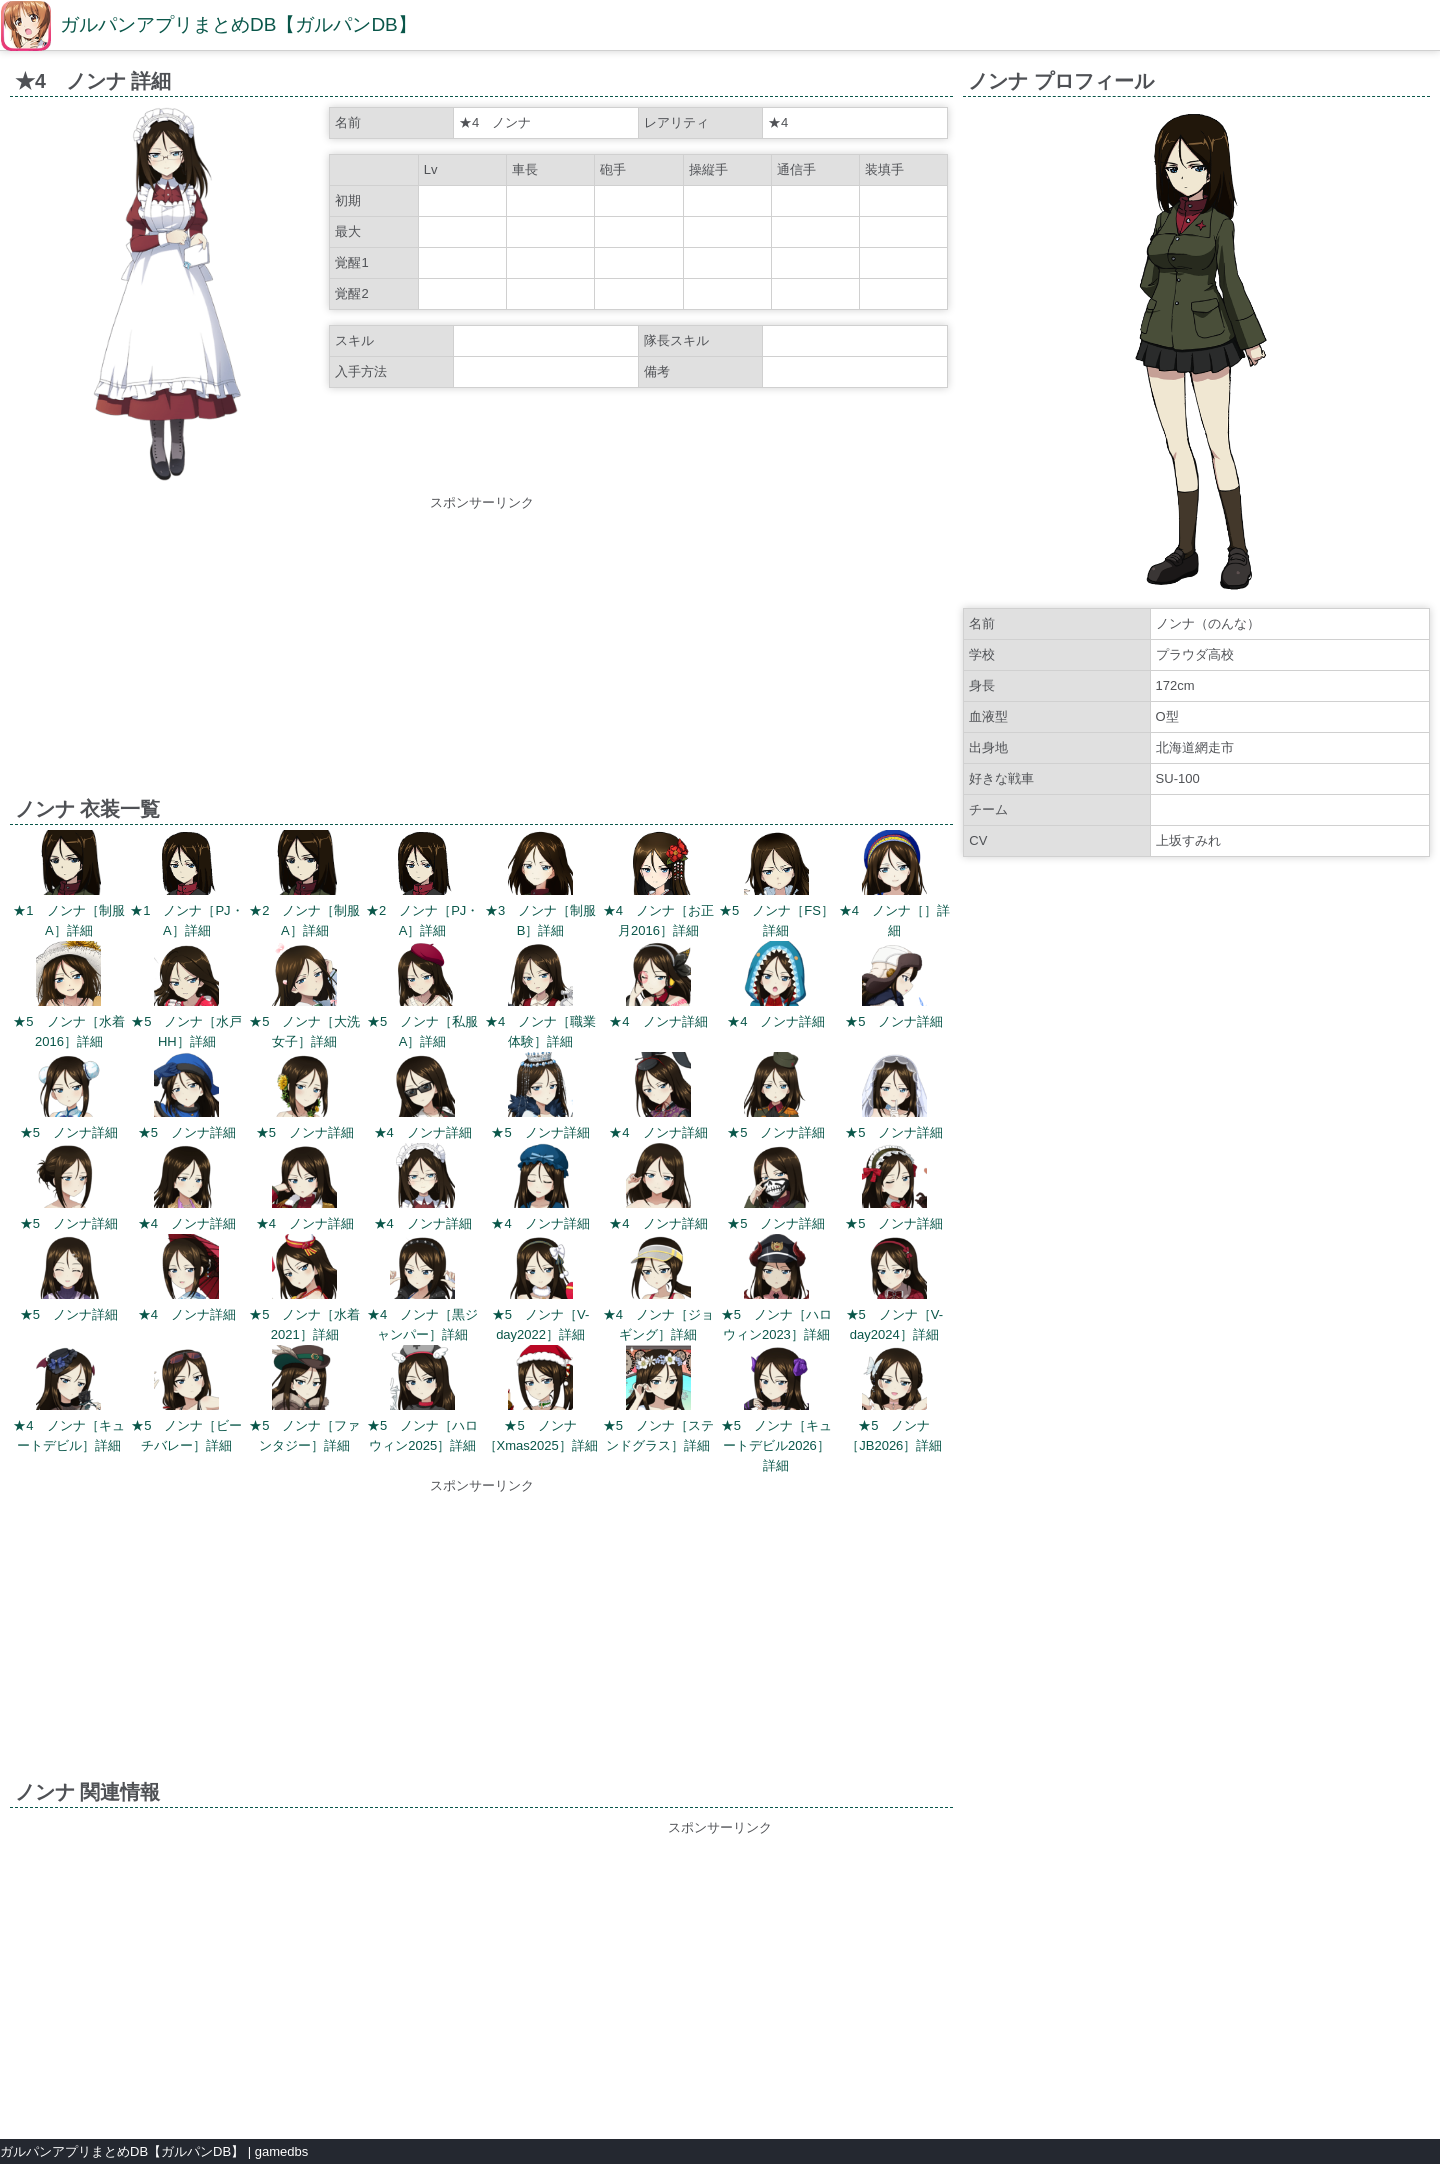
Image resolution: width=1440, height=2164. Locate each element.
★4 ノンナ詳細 (658, 1021)
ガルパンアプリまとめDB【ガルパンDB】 (238, 24)
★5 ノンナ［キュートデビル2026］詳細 (776, 1445)
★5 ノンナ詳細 (894, 1021)
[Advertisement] (482, 653)
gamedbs (281, 2151)
